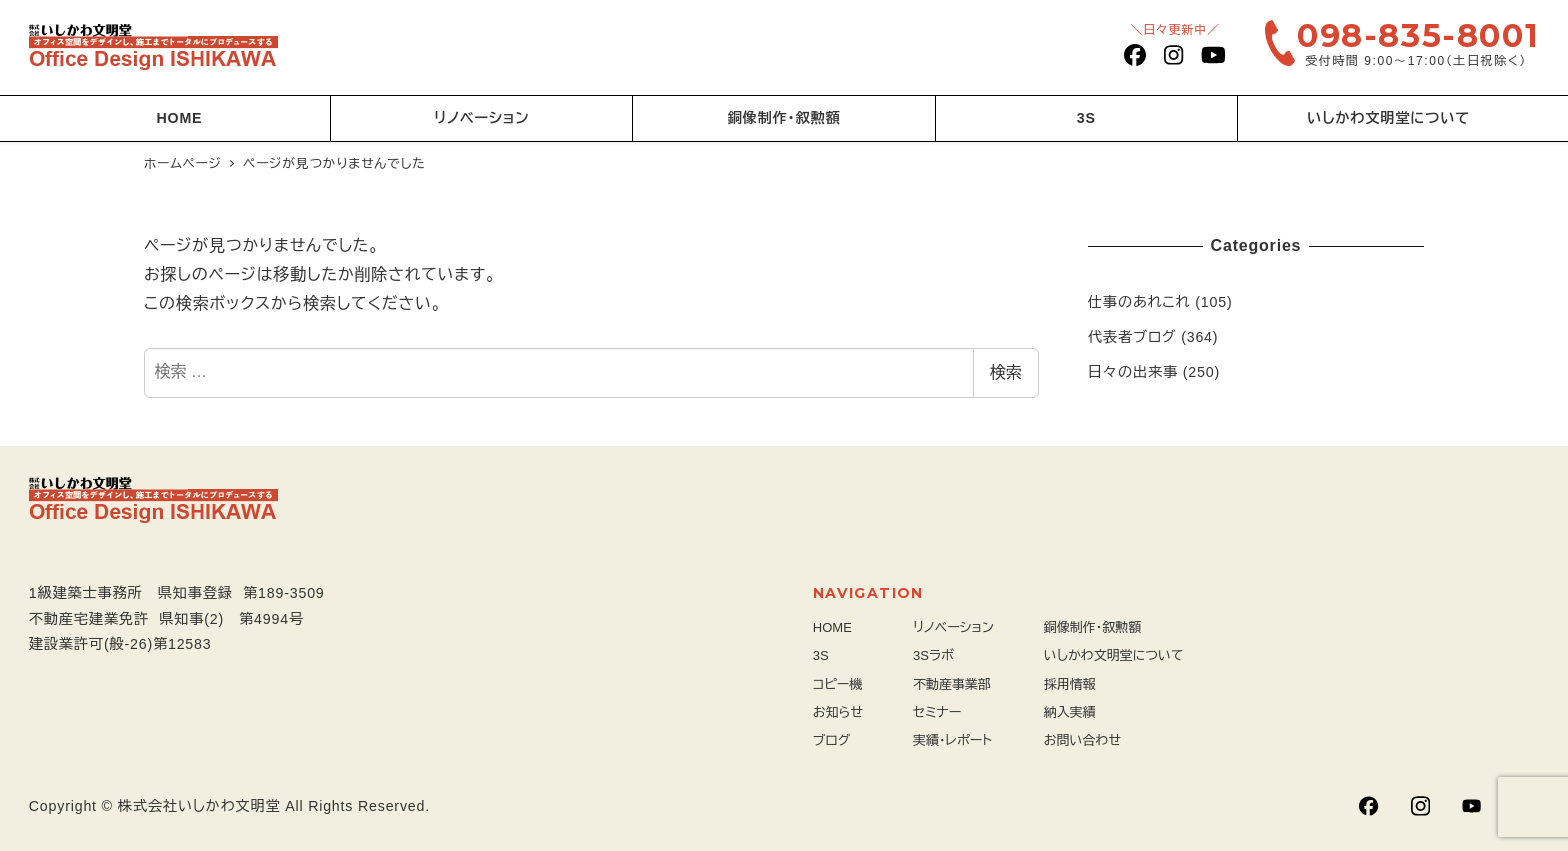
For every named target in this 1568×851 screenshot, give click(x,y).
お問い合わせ (1082, 740)
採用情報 (1070, 684)
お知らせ (838, 712)
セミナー (937, 712)
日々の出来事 (1133, 372)
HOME (832, 627)
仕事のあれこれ (1139, 302)
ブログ (832, 740)
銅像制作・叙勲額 (1093, 627)
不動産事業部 (952, 684)
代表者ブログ (1132, 337)
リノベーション (953, 627)
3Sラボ (933, 655)
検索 (1006, 372)
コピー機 (838, 684)
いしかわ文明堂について (1114, 655)
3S (821, 655)
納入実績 (1070, 712)
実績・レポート (952, 740)
